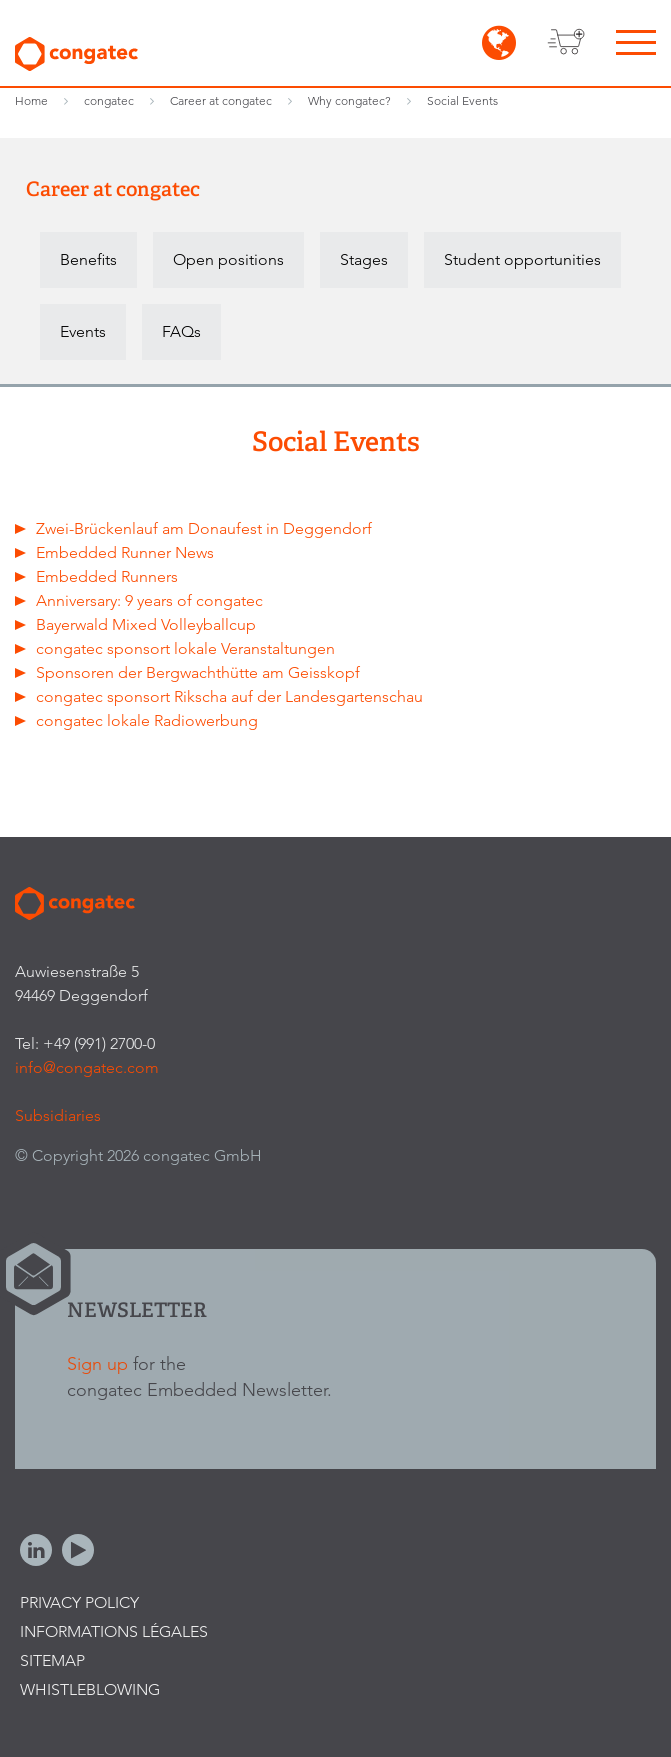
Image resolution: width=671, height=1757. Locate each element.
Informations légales (114, 1631)
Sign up (97, 1363)
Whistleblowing (90, 1689)
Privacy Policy (79, 1602)
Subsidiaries (58, 1115)
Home (31, 100)
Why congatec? (349, 100)
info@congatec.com (87, 1067)
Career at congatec (221, 100)
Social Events (462, 100)
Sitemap (52, 1660)
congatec (109, 100)
